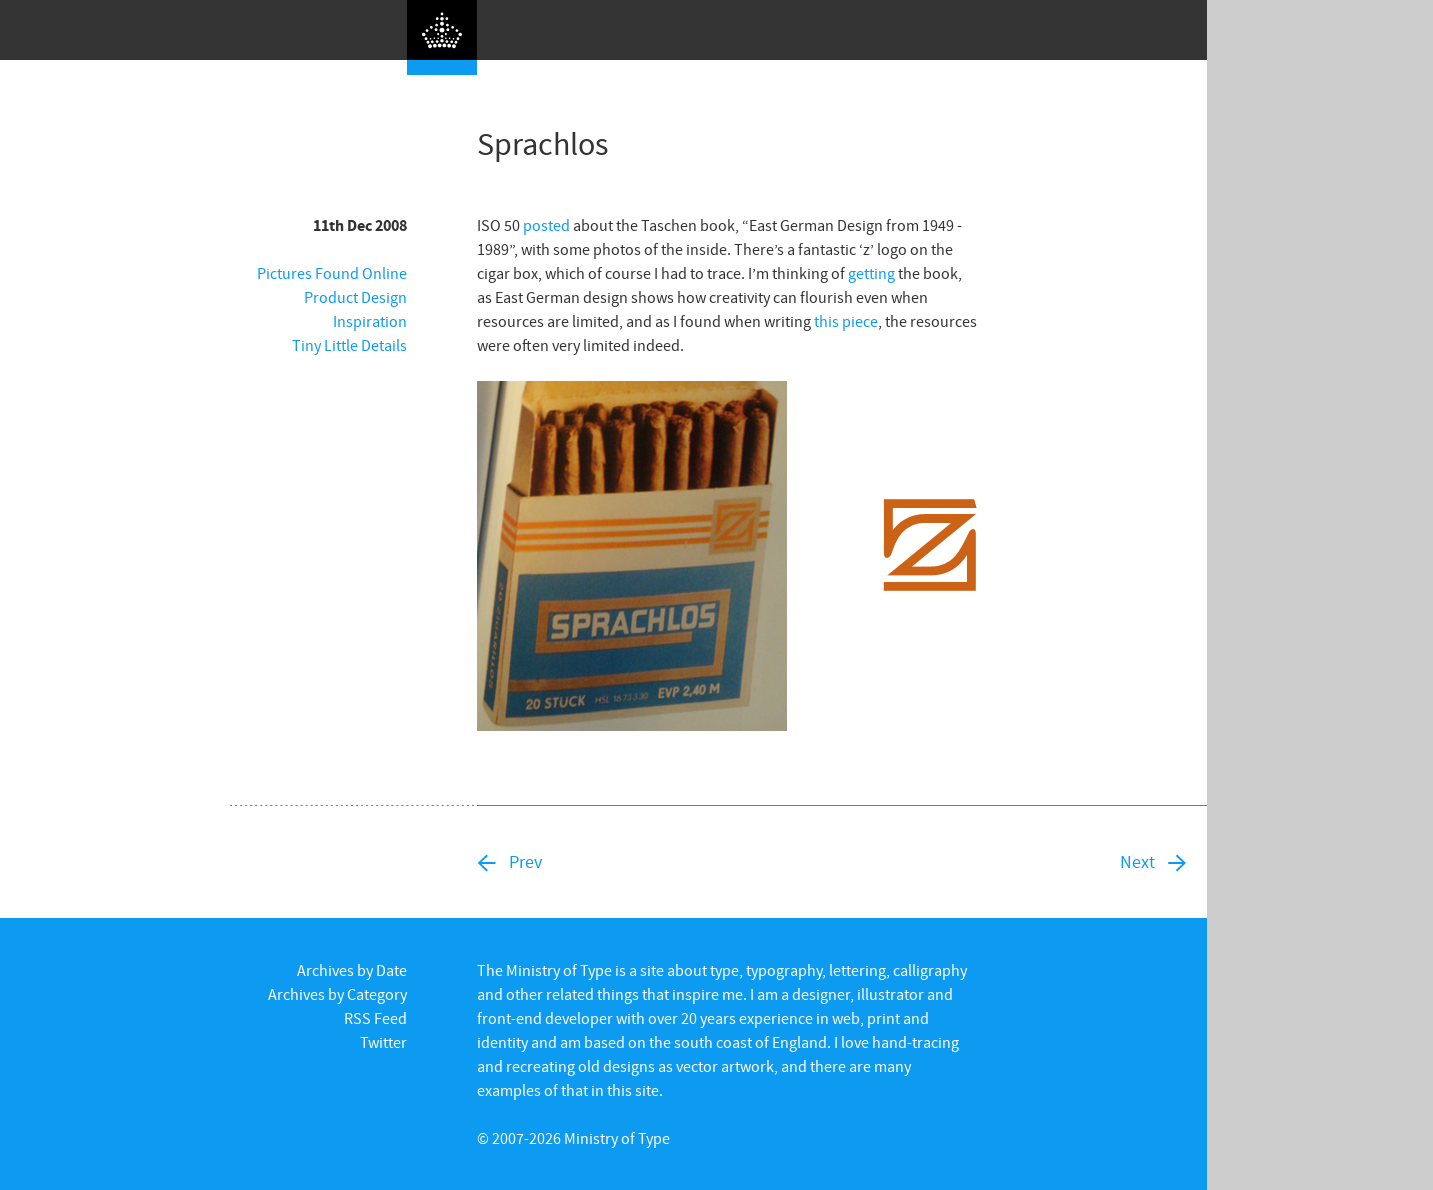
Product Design (355, 297)
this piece (846, 321)
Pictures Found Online (332, 273)
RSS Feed (375, 1018)
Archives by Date (352, 970)
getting (871, 273)
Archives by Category (337, 994)
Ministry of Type (617, 1138)
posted (546, 225)
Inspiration (370, 321)
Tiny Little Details (349, 345)
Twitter (383, 1042)
